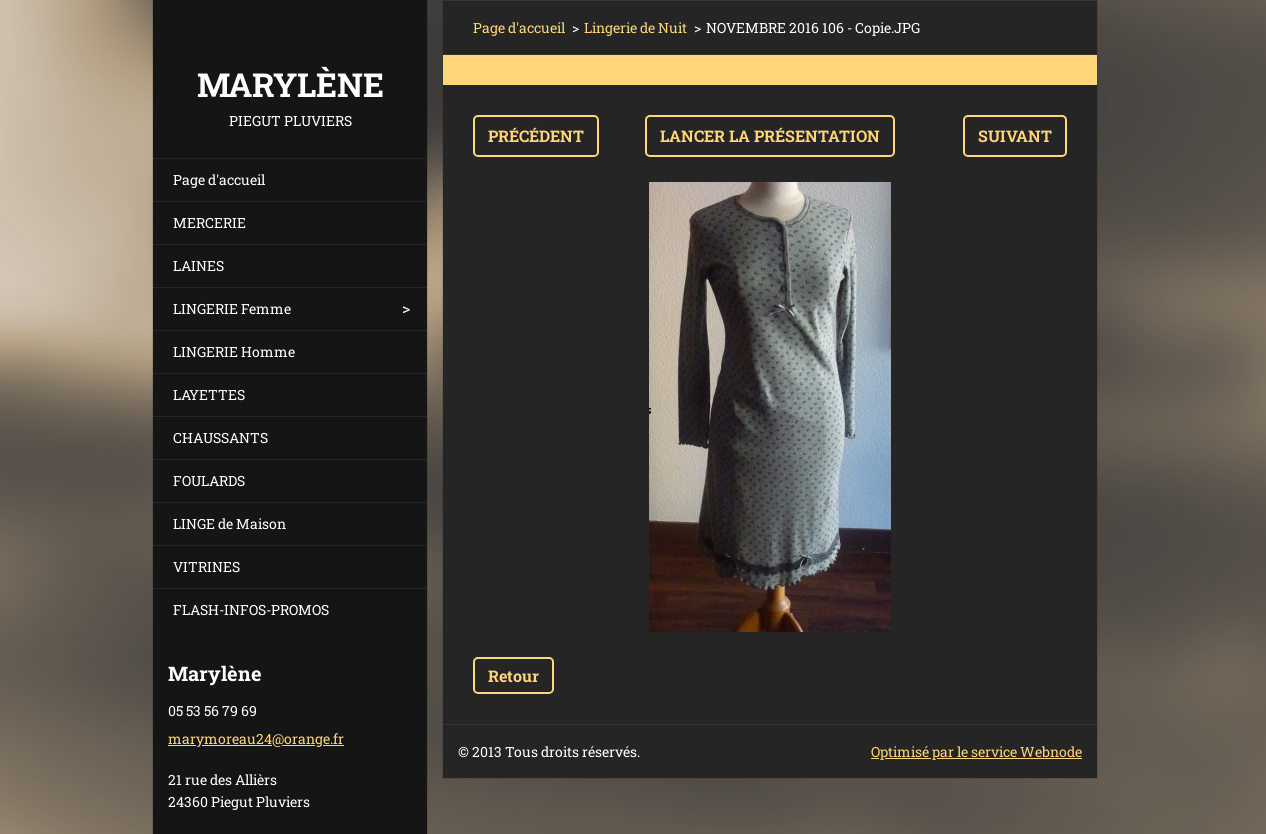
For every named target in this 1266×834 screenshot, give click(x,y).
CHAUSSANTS (220, 437)
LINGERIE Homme (234, 351)
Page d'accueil (219, 179)
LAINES (198, 265)
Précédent (536, 135)
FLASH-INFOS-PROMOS (251, 609)
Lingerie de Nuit (635, 27)
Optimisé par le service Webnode (976, 751)
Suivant (1015, 135)
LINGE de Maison (229, 523)
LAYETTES (209, 394)
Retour (513, 675)
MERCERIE (209, 222)
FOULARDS (209, 480)
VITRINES (206, 566)
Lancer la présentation (770, 135)
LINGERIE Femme (232, 308)
